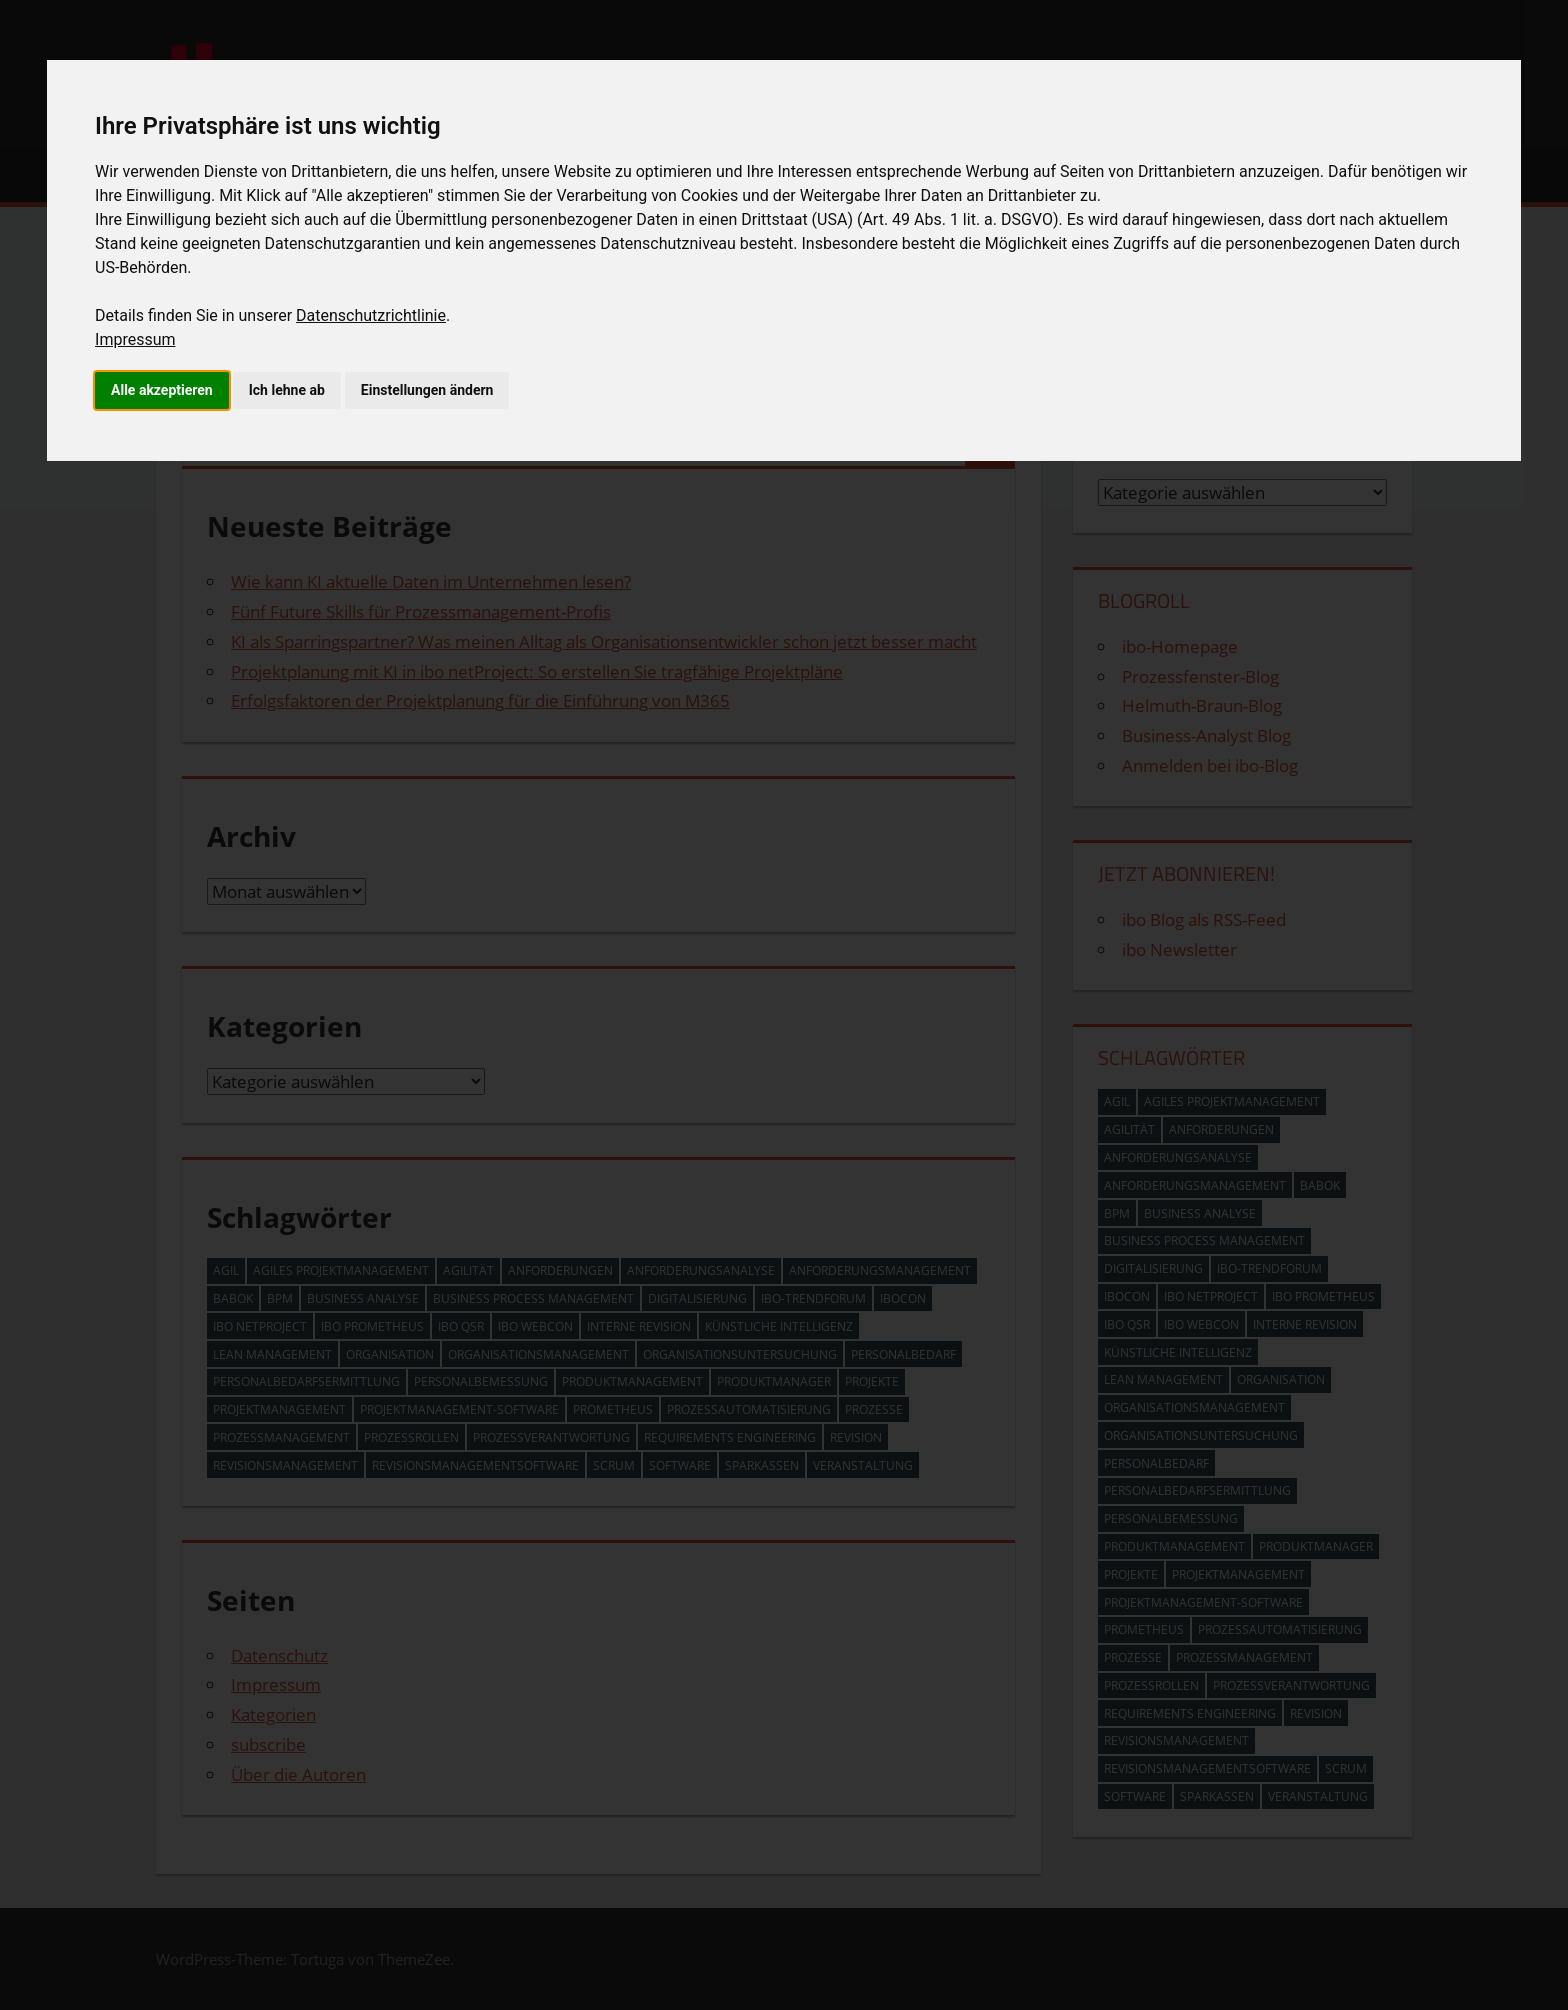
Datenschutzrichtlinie (371, 315)
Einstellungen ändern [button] (427, 390)
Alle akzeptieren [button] (162, 390)
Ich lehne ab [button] (287, 390)
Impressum (135, 339)
